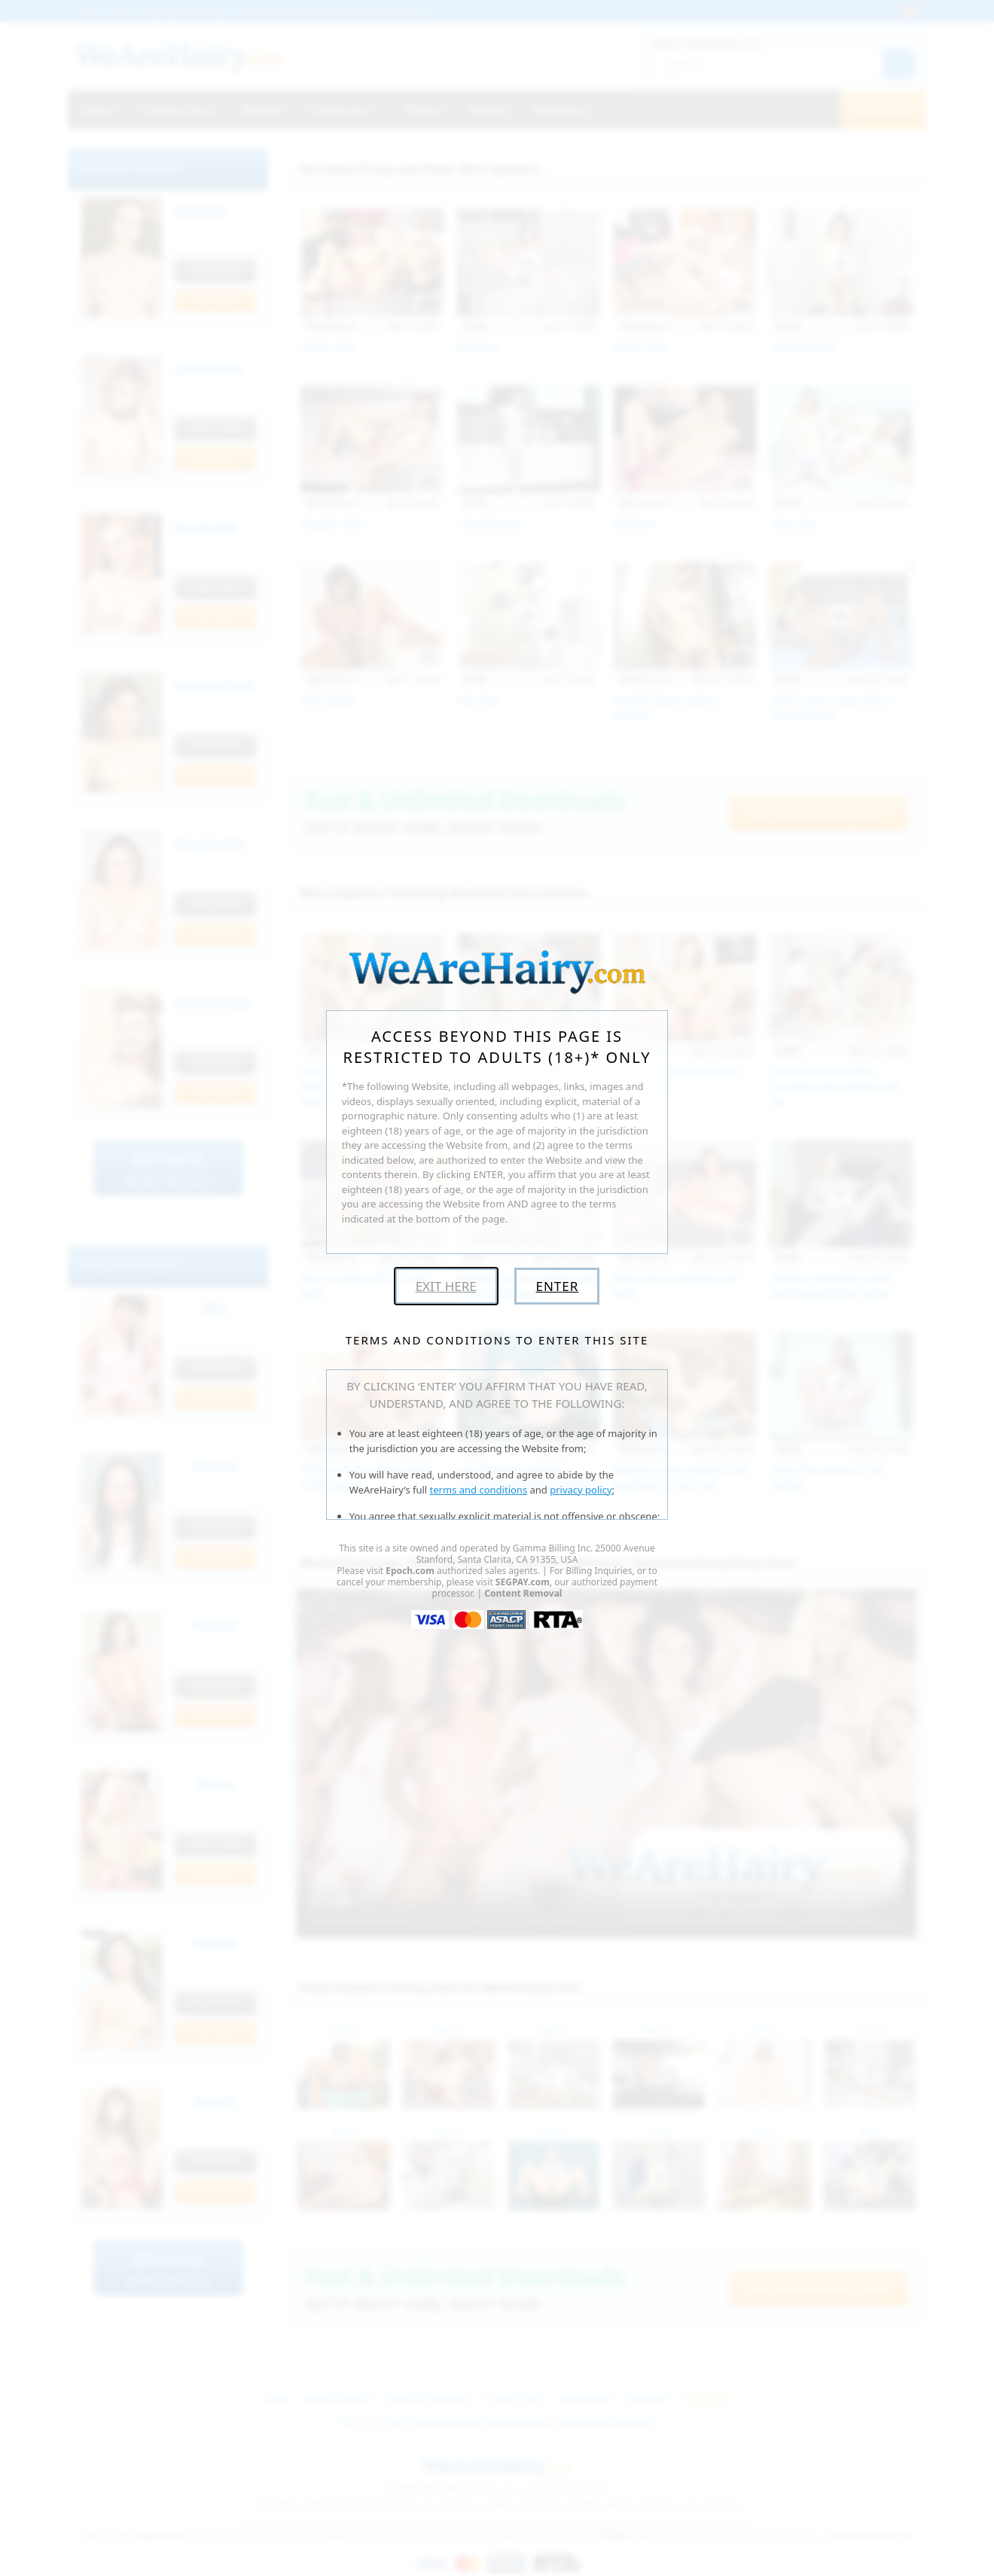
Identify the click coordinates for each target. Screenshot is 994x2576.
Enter (556, 1286)
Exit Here (446, 1286)
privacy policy (580, 1490)
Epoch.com (410, 1570)
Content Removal (523, 1593)
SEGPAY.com (522, 1582)
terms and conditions (479, 1490)
